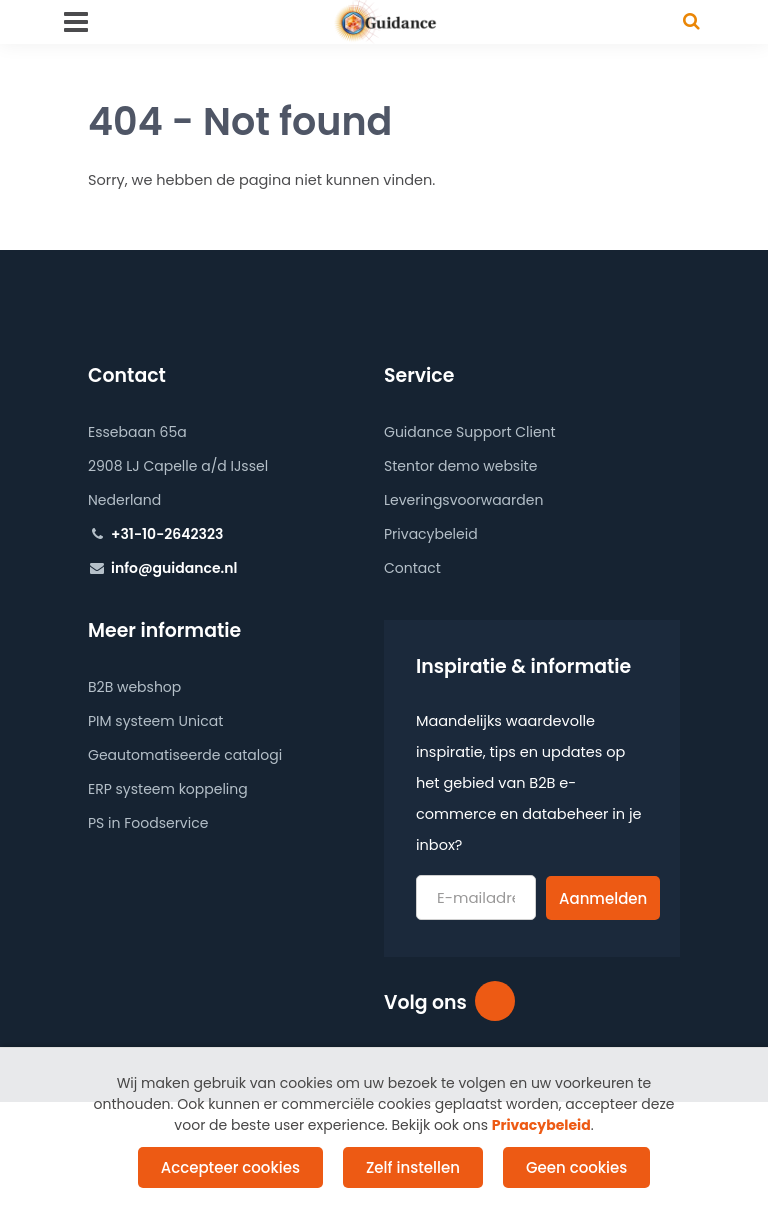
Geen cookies (576, 1167)
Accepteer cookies (230, 1167)
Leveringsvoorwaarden (463, 500)
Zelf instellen (413, 1167)
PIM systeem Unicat (155, 721)
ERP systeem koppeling (168, 789)
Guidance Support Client (470, 432)
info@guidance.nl (174, 568)
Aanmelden (603, 898)
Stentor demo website (460, 466)
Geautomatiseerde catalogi (185, 755)
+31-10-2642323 (167, 534)
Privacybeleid (431, 534)
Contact (412, 568)
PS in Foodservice (148, 823)
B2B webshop (134, 687)
